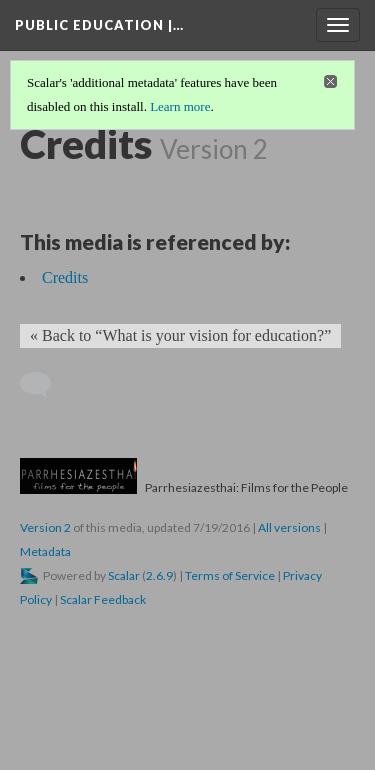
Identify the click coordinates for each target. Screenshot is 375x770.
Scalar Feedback (103, 599)
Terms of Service (230, 575)
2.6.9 (159, 575)
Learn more (180, 106)
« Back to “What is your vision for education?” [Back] (180, 335)
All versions (289, 527)
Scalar (124, 575)
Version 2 (45, 527)
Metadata (45, 551)
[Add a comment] (44, 385)
